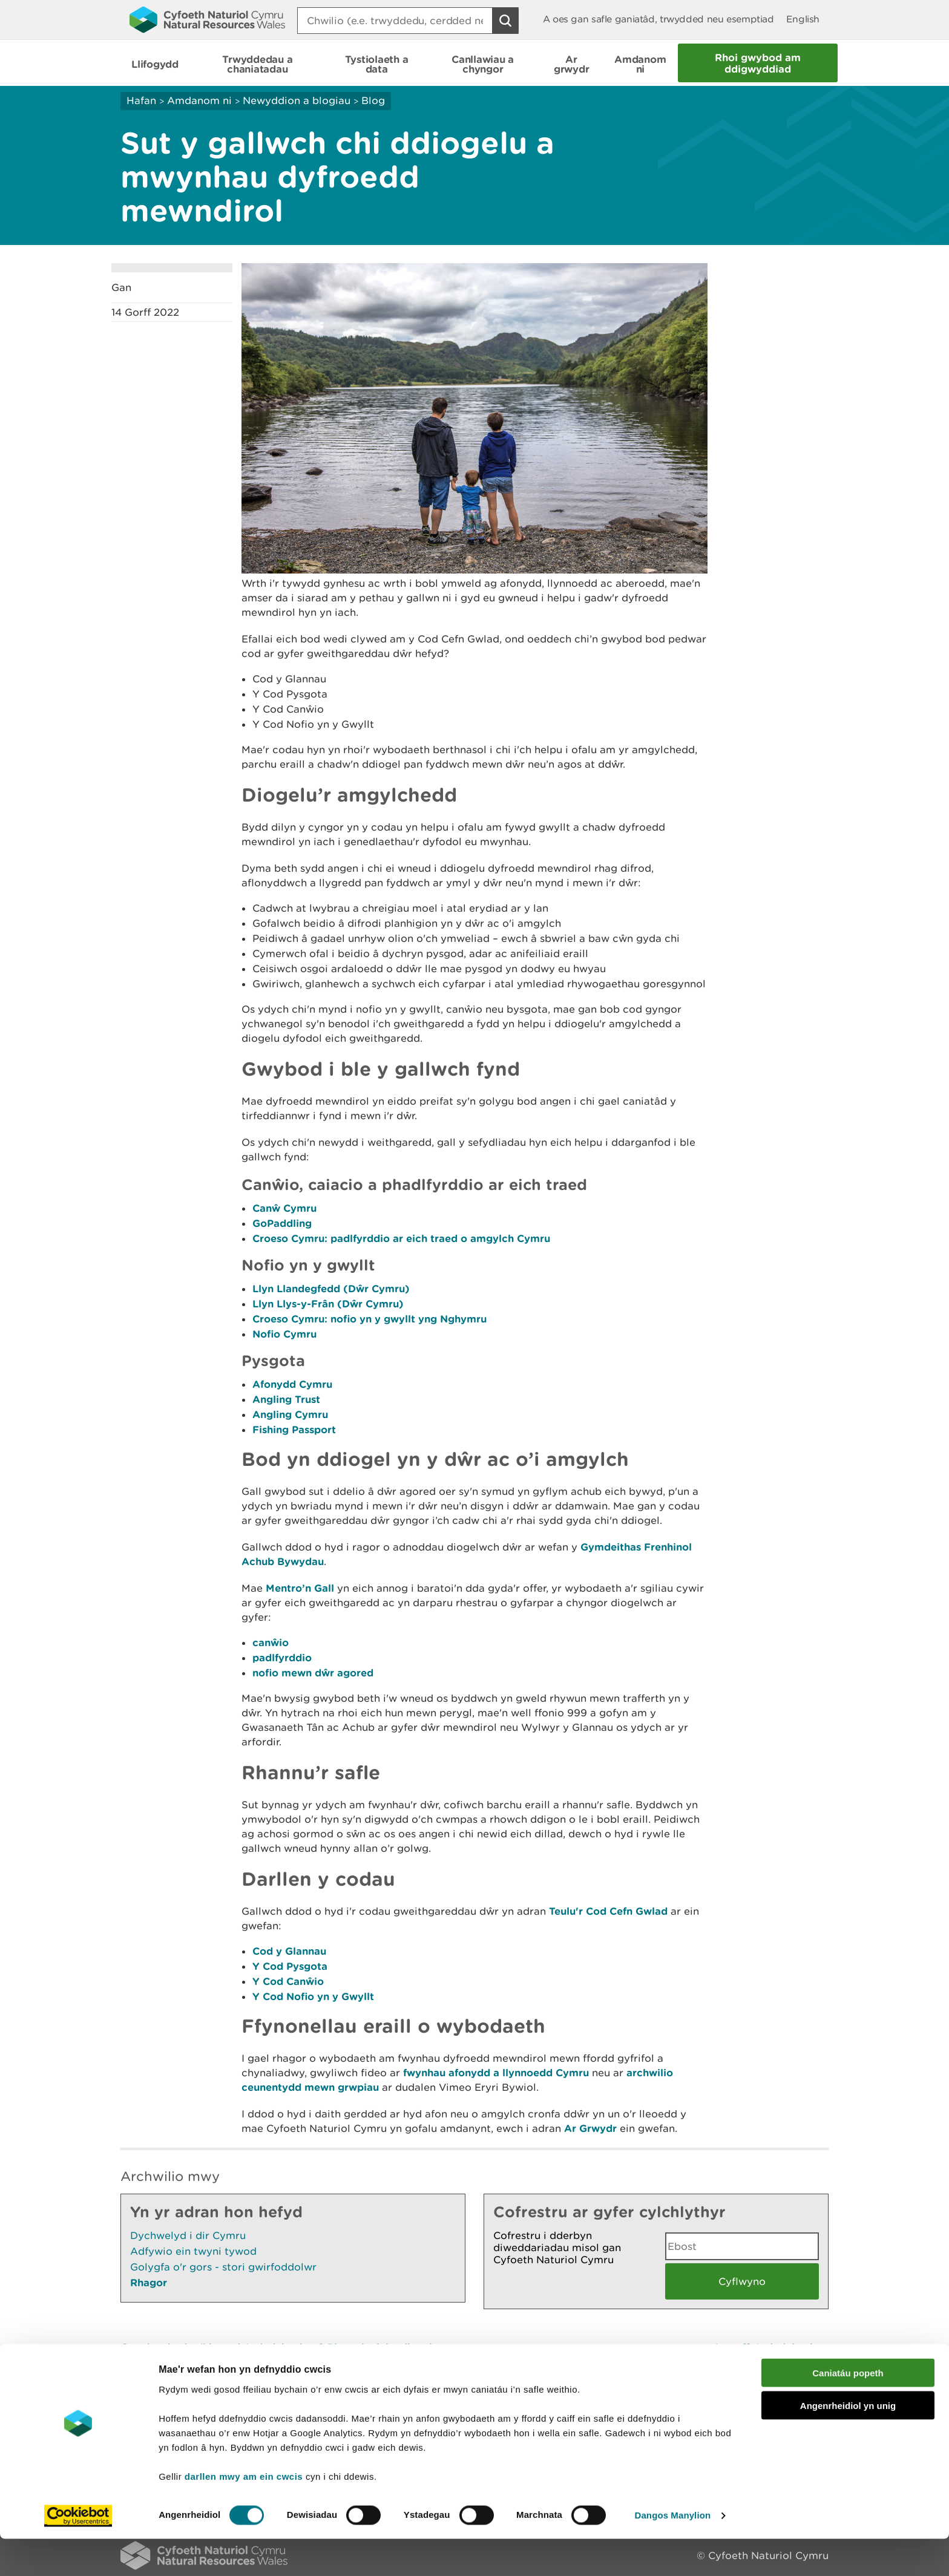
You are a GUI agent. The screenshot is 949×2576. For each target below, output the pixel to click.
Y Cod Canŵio (288, 1981)
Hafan (141, 100)
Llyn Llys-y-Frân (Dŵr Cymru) (328, 1303)
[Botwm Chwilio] (505, 20)
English (802, 19)
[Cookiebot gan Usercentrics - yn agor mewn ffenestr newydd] (78, 2552)
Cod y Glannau (289, 1951)
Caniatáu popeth (848, 2409)
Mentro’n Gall (300, 1588)
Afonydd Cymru (292, 1384)
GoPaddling (282, 1223)
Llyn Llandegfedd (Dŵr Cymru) (331, 1288)
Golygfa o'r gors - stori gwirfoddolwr (223, 2267)
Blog (373, 100)
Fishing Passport (294, 1429)
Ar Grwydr (590, 2128)
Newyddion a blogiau (298, 100)
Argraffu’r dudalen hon (771, 2347)
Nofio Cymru (284, 1333)
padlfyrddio (282, 1657)
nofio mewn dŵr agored (312, 1672)
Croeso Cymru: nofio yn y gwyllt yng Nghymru (369, 1318)
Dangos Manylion (673, 2552)
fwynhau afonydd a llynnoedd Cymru (496, 2072)
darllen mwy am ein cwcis (244, 2513)
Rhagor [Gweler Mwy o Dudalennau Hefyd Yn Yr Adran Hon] (148, 2282)
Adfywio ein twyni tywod (193, 2251)
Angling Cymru (290, 1414)
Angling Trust (286, 1399)
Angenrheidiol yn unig (848, 2442)
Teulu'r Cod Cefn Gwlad (608, 1911)
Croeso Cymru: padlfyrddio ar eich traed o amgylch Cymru (401, 1238)
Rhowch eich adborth (381, 2347)
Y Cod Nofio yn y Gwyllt (313, 1996)
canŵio (270, 1642)
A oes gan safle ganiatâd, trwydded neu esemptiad (658, 19)
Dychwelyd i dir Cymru (188, 2235)
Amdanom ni (199, 100)
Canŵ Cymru (284, 1208)
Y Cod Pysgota (289, 1966)
